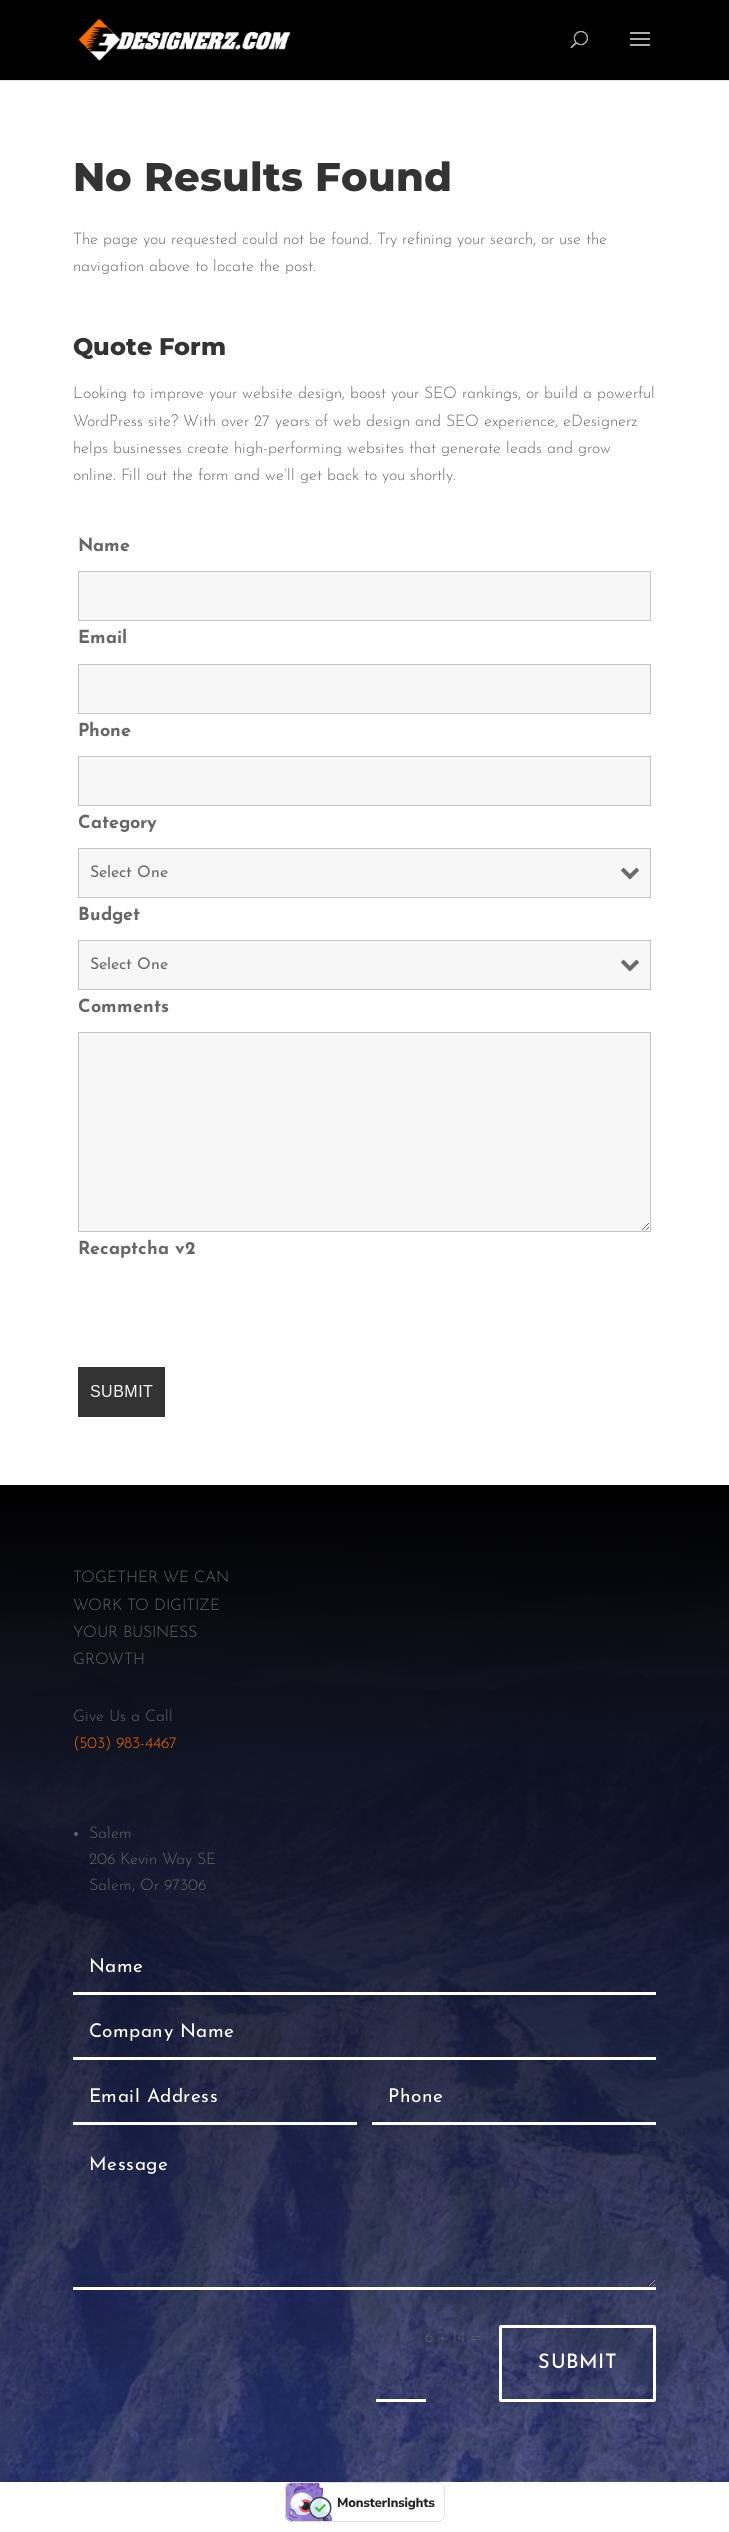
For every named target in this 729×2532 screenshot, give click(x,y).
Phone (104, 731)
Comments (123, 1007)
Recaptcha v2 (137, 1249)
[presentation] (230, 1313)
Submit (577, 2363)
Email (102, 638)
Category (117, 823)
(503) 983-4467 (125, 1744)
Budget (109, 915)
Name (104, 546)
